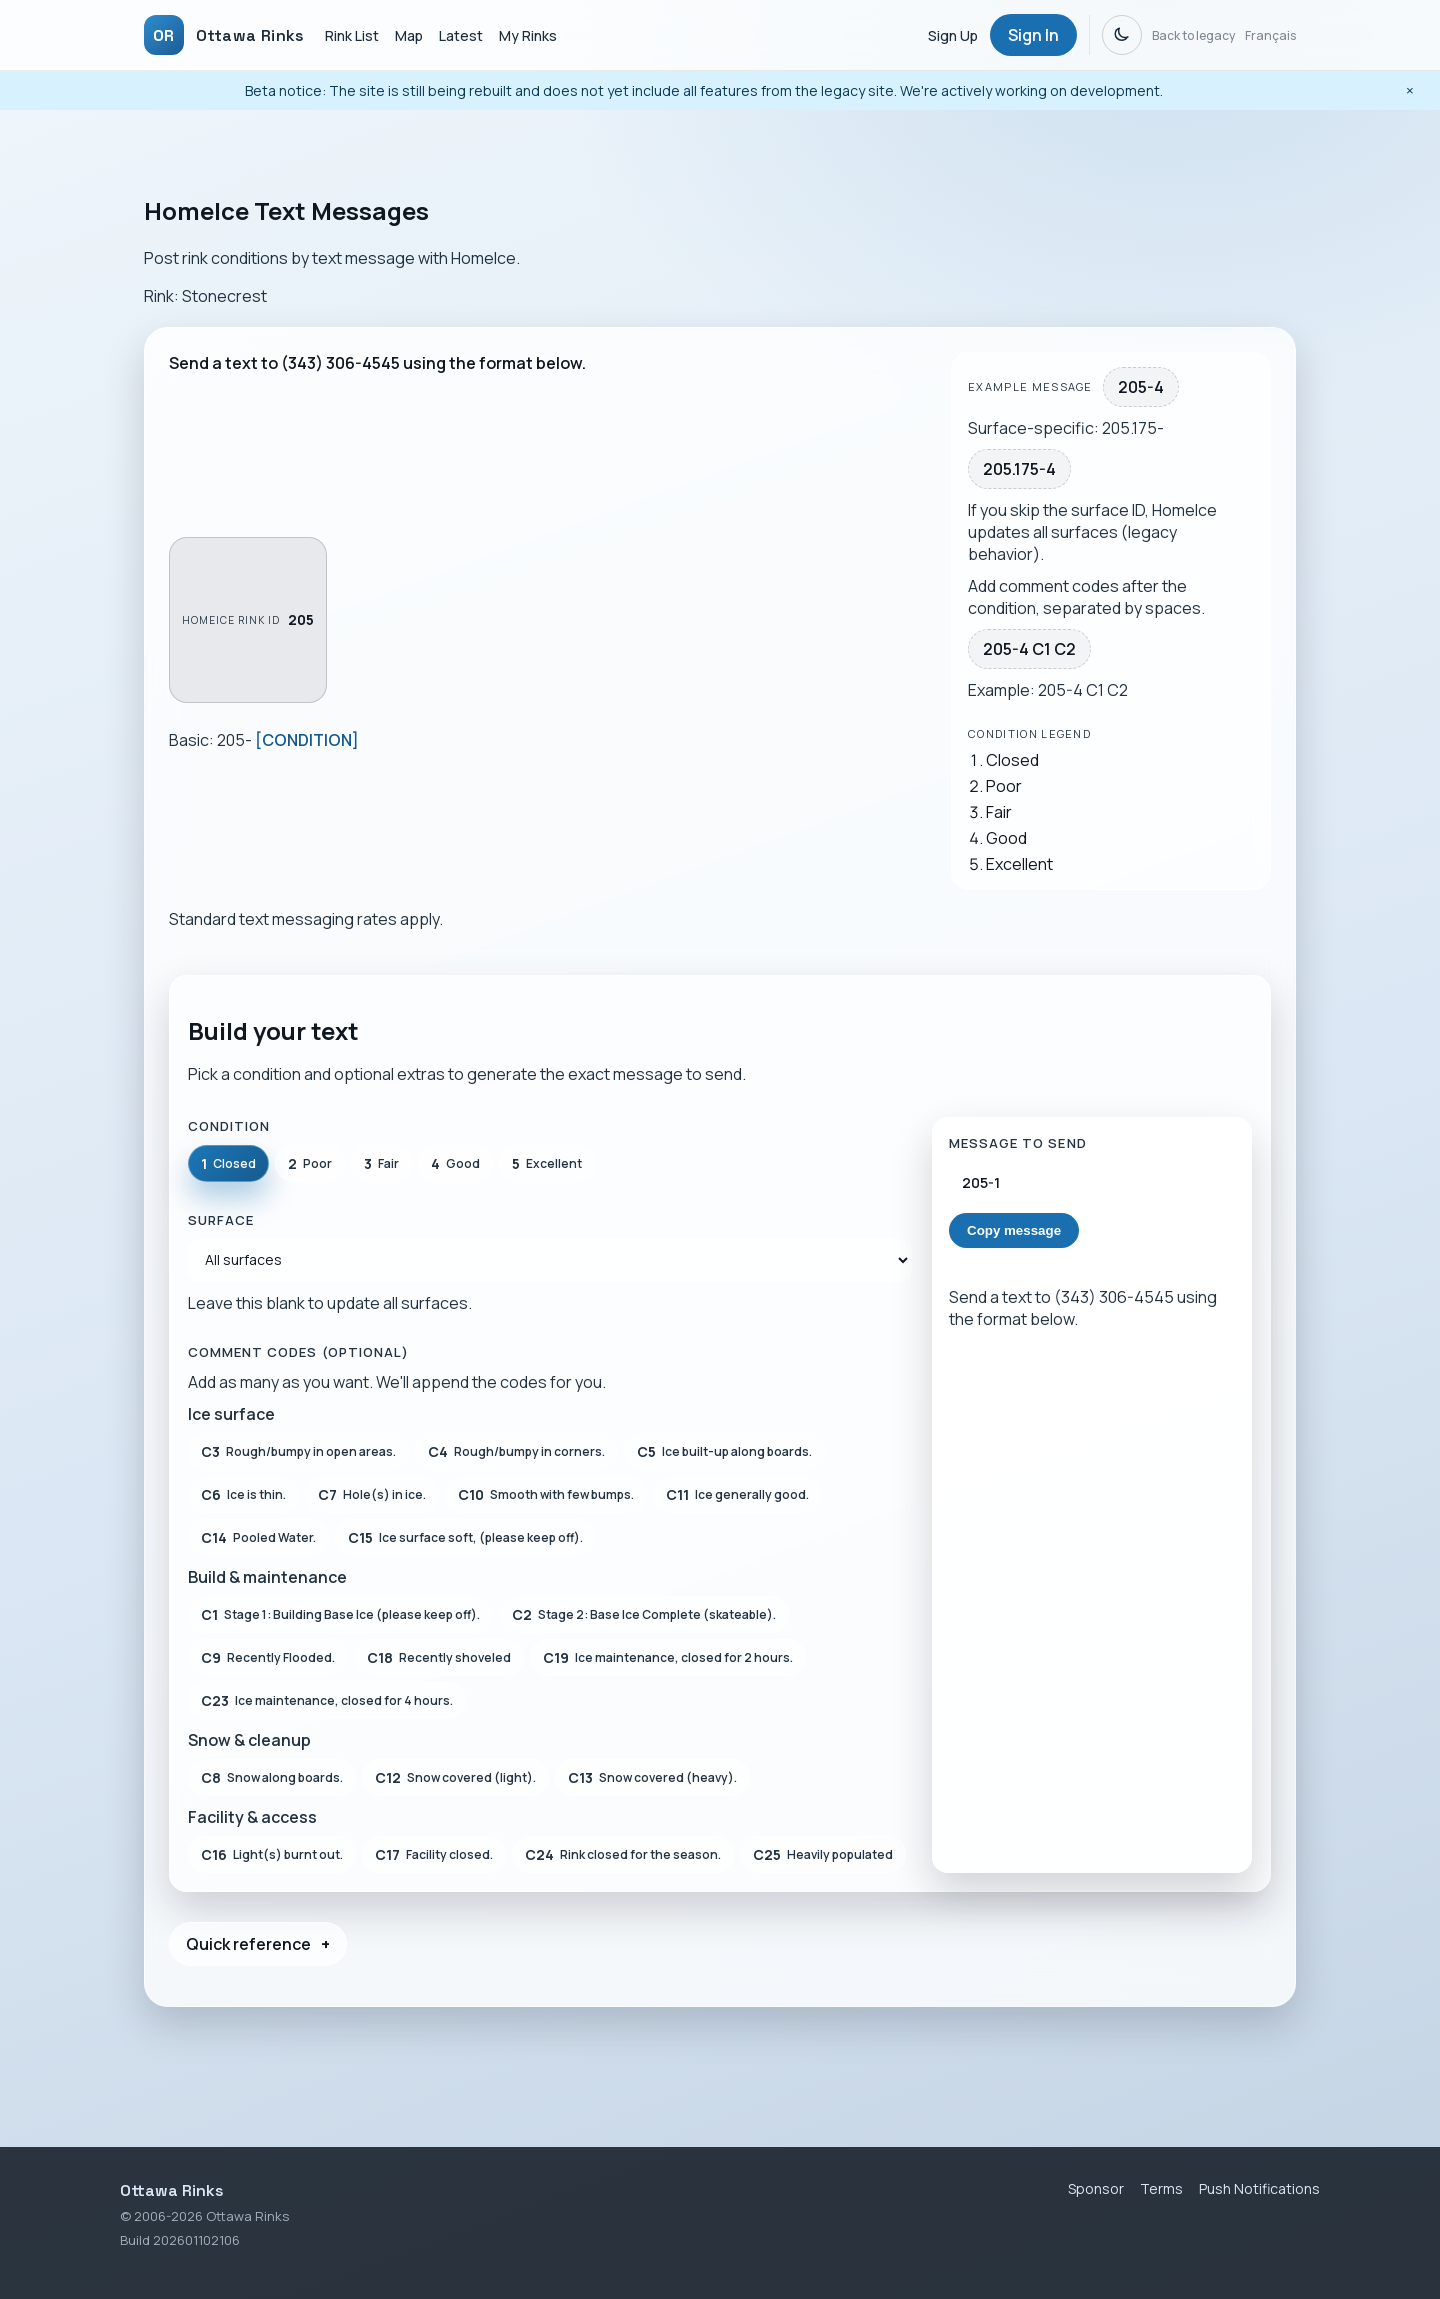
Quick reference (248, 1944)
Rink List (352, 35)
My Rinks (528, 35)
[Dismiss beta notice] (1410, 91)
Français (1270, 35)
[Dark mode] (1122, 35)
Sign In (1033, 35)
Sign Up (953, 35)
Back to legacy (1193, 35)
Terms (1161, 2188)
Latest (461, 35)
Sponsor (1096, 2188)
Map (409, 35)
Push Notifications (1259, 2188)
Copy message (1014, 1230)
